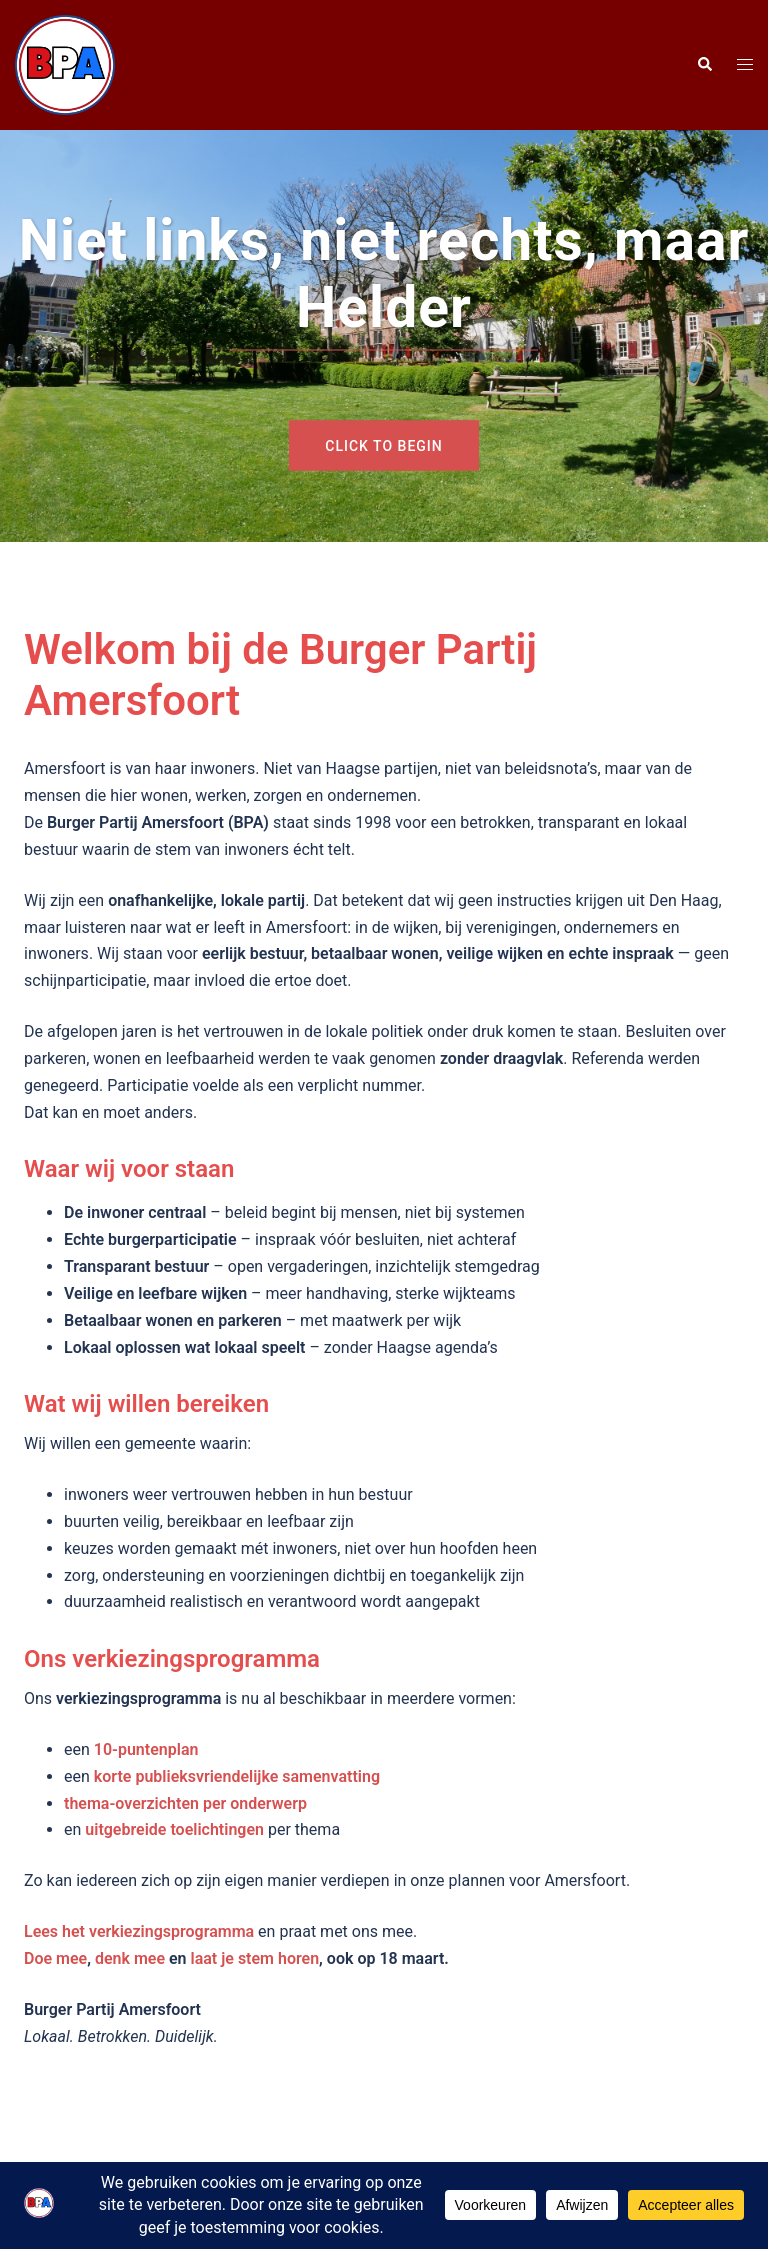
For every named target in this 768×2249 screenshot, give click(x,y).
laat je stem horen (255, 1958)
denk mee (130, 1958)
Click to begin (383, 446)
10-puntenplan (146, 1749)
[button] (704, 65)
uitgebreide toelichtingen (174, 1829)
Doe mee (55, 1958)
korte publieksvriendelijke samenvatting (237, 1776)
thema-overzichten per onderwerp (185, 1803)
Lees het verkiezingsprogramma (139, 1931)
